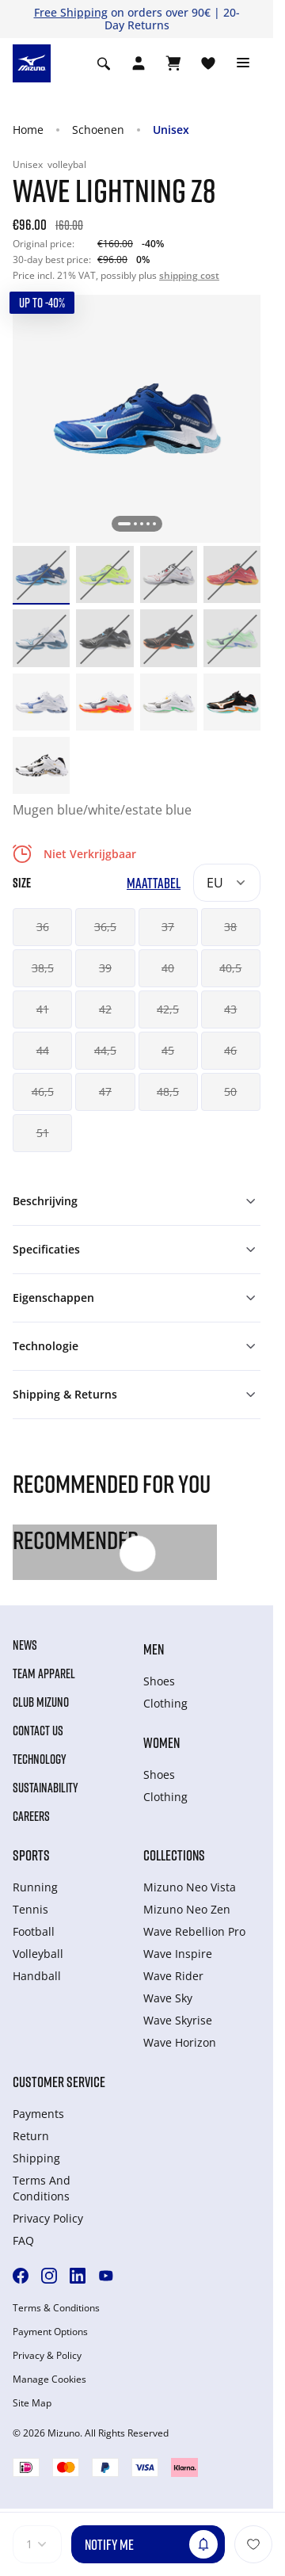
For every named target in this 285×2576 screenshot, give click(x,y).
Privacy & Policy (47, 2355)
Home (28, 129)
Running (35, 1887)
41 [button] (42, 1009)
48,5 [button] (168, 1091)
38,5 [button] (43, 967)
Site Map (32, 2403)
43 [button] (230, 1009)
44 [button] (42, 1050)
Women (161, 1742)
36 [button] (42, 926)
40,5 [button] (230, 967)
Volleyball (38, 1953)
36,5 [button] (105, 926)
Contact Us (38, 1730)
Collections (174, 1855)
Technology (39, 1759)
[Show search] (103, 63)
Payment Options (50, 2331)
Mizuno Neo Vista (189, 1887)
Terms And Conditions (41, 2188)
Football (34, 1931)
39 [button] (105, 967)
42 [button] (105, 1009)
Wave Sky (167, 1997)
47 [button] (105, 1091)
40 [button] (168, 967)
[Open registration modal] (138, 63)
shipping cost (189, 275)
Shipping (36, 2158)
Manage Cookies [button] (49, 2379)
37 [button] (168, 926)
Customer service (59, 2081)
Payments (38, 2113)
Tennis (30, 1909)
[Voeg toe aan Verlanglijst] (253, 2544)
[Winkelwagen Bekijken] (173, 63)
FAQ (23, 2240)
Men (153, 1649)
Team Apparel (44, 1673)
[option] (41, 574)
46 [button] (230, 1050)
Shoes (159, 1681)
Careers (31, 1816)
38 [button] (230, 926)
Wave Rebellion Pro (194, 1931)
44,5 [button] (105, 1050)
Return (31, 2135)
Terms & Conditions (56, 2308)
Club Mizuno (41, 1702)
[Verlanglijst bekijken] (208, 63)
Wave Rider (173, 1975)
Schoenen (98, 129)
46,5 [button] (43, 1091)
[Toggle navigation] (243, 63)
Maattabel (153, 883)
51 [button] (42, 1132)
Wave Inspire (177, 1953)
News (25, 1645)
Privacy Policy (48, 2218)
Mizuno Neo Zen (186, 1909)
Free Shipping (71, 12)
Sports (31, 1855)
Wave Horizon (179, 2042)
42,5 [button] (168, 1009)
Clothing (165, 1703)
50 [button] (230, 1091)
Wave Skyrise (177, 2020)
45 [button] (168, 1050)
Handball (37, 1975)
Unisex (171, 129)
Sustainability (45, 1788)
